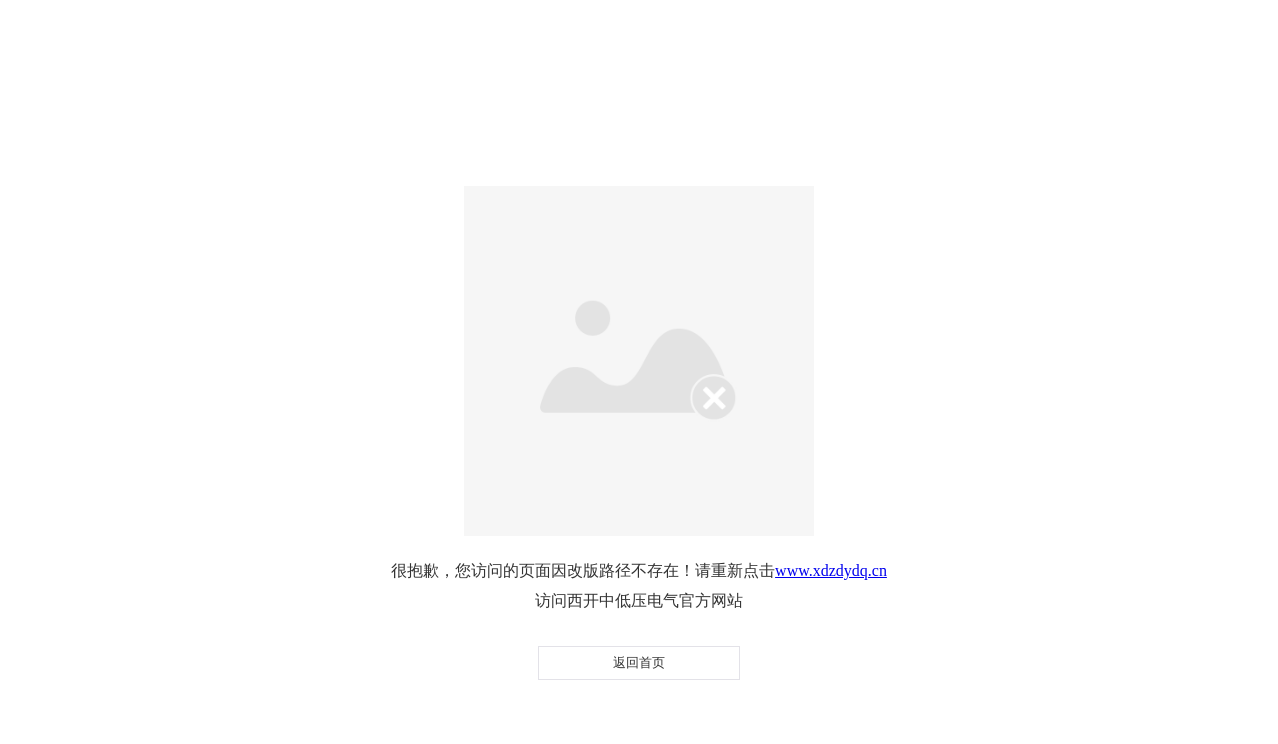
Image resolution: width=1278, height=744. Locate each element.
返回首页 (639, 662)
